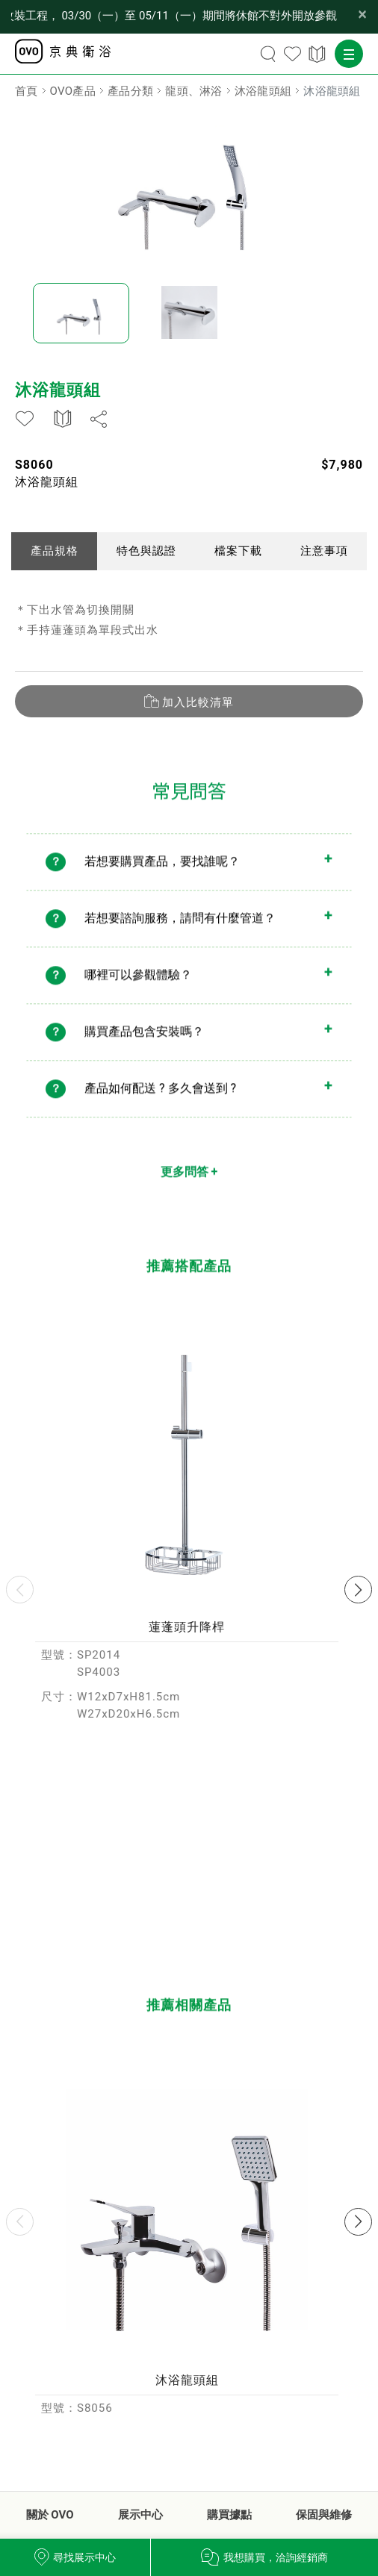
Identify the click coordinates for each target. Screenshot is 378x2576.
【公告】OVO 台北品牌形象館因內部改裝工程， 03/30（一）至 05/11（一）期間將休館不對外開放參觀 (174, 15)
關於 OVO (50, 2515)
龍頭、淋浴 (194, 91)
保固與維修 (324, 2515)
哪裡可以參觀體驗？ (138, 986)
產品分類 (130, 91)
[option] (189, 187)
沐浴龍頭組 (263, 91)
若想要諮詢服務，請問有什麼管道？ (180, 930)
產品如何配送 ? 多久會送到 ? (160, 1100)
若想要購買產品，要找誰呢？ (162, 873)
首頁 (26, 91)
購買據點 (229, 2515)
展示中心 (140, 2515)
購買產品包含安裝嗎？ (144, 1043)
